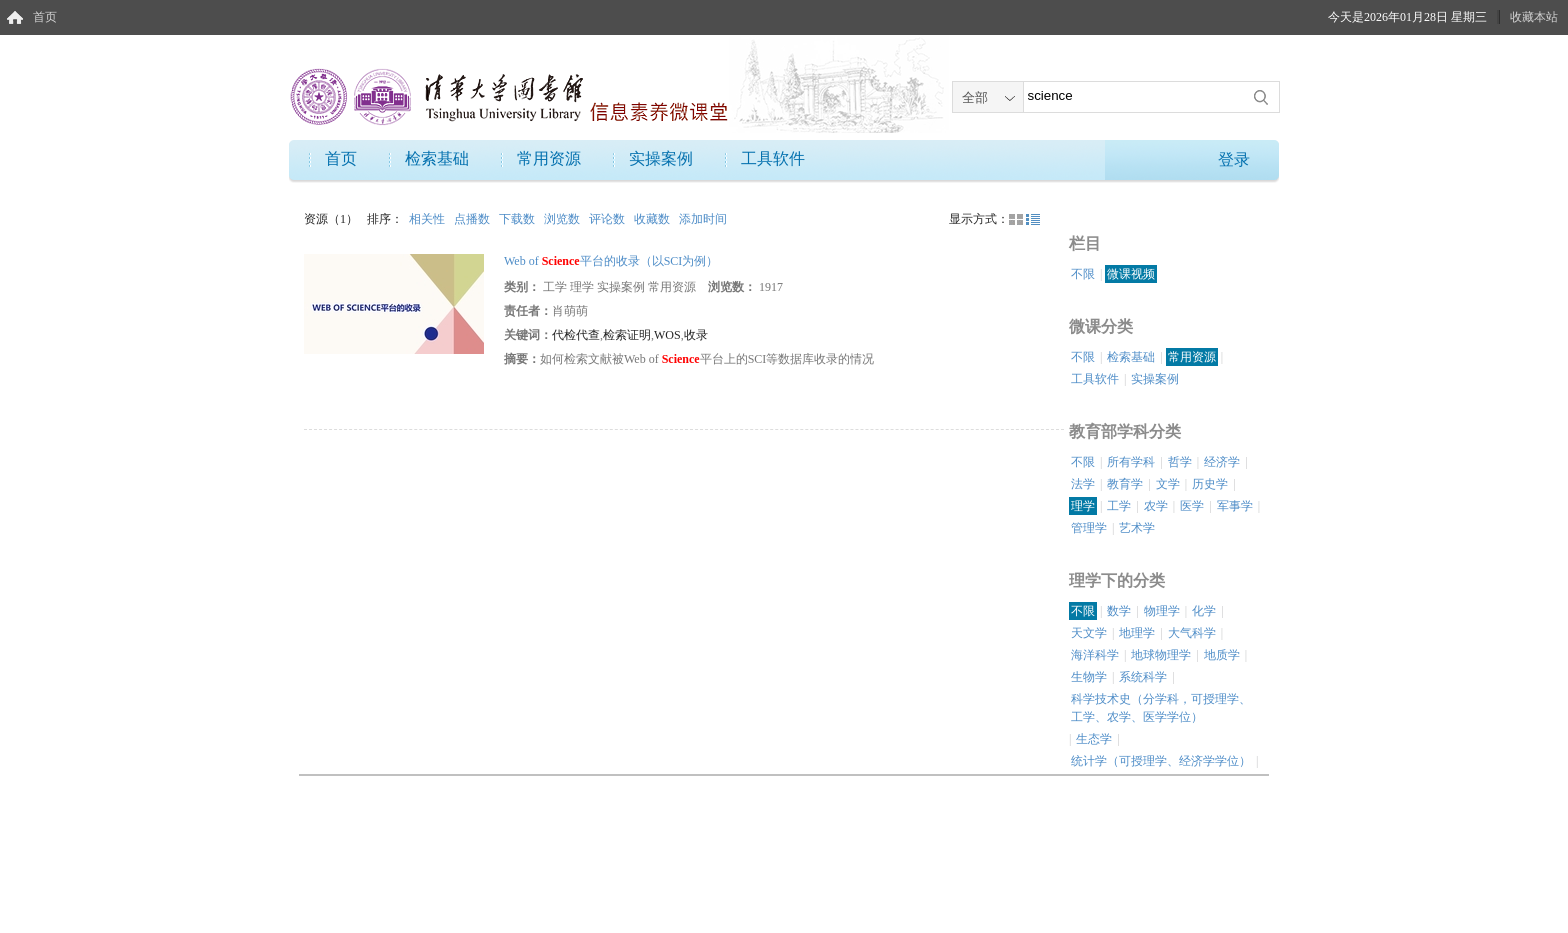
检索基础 (437, 158)
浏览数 (563, 219)
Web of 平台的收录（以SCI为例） (611, 261)
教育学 (1125, 484)
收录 (696, 335)
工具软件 (773, 158)
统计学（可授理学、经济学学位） (1161, 761)
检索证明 (627, 335)
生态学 (1094, 739)
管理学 (1089, 528)
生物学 (1089, 677)
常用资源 (549, 158)
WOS (667, 335)
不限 (1083, 274)
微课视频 (1131, 274)
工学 (1119, 506)
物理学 (1162, 611)
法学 (1083, 484)
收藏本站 (1534, 17)
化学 (1204, 611)
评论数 (608, 219)
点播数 (473, 219)
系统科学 (1143, 677)
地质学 (1222, 655)
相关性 (428, 219)
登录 (1234, 159)
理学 (1083, 506)
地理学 (1137, 633)
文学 (1168, 484)
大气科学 (1192, 633)
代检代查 (576, 335)
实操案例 (661, 158)
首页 (45, 17)
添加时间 (703, 219)
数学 (1119, 611)
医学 (1192, 506)
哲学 (1180, 462)
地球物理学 (1161, 655)
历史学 (1210, 484)
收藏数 (653, 219)
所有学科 (1131, 462)
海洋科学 (1095, 655)
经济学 (1222, 462)
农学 (1156, 506)
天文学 (1089, 633)
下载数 (518, 219)
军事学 (1235, 506)
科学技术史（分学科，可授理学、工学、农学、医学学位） (1161, 708)
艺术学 (1137, 528)
